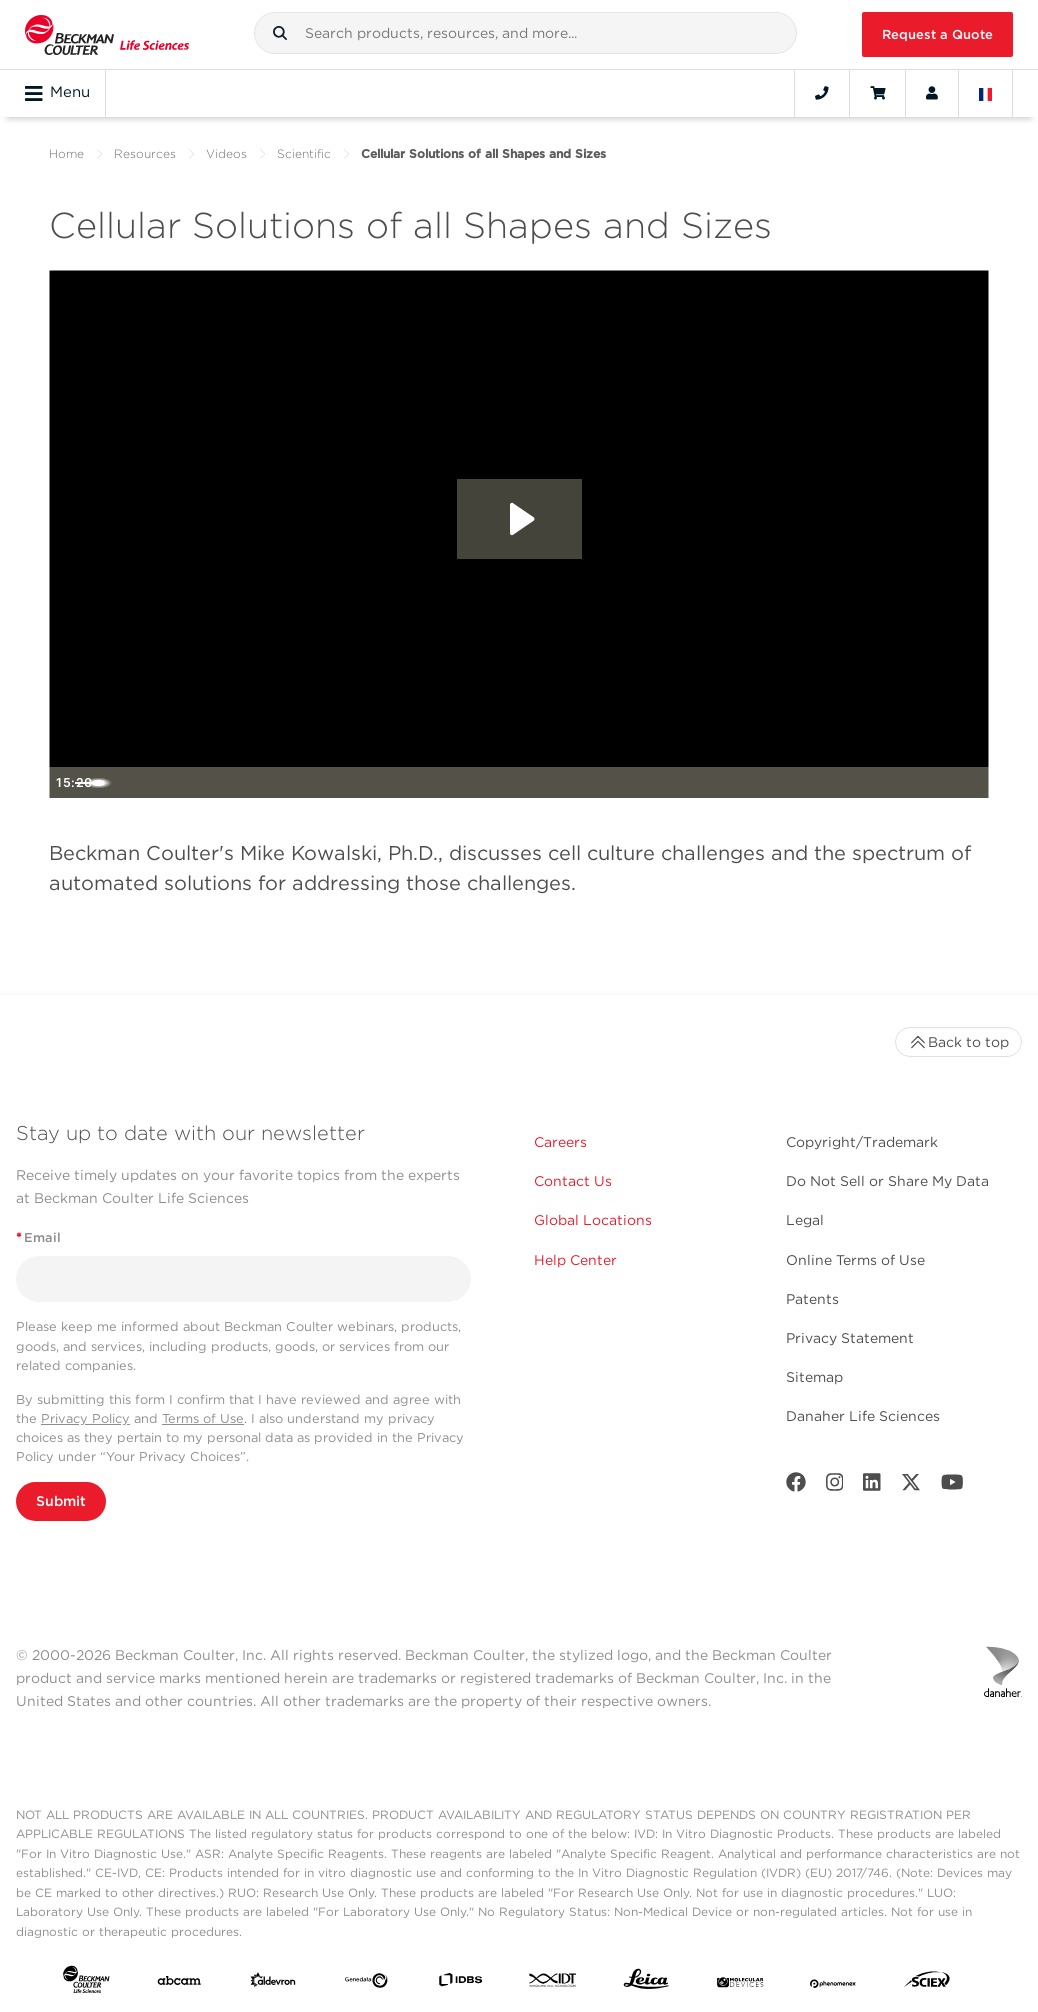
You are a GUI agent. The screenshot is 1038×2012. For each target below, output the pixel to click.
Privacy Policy (85, 1418)
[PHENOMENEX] (833, 1984)
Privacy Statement (850, 1338)
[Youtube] (952, 1486)
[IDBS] (460, 1984)
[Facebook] (796, 1486)
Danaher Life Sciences (863, 1416)
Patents (812, 1299)
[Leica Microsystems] (646, 1984)
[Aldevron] (273, 1984)
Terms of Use (203, 1418)
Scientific (304, 153)
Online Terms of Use (855, 1260)
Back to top (958, 1042)
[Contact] (822, 93)
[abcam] (179, 1984)
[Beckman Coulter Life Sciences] (107, 34)
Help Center (575, 1260)
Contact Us (573, 1181)
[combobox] (525, 33)
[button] (280, 33)
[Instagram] (835, 1486)
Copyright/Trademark (862, 1142)
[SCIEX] (927, 1984)
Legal (805, 1220)
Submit (61, 1501)
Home (66, 153)
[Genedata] (366, 1984)
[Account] (932, 93)
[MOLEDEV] (740, 1984)
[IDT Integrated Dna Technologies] (553, 1984)
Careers (560, 1142)
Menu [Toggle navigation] (57, 93)
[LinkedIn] (872, 1486)
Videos (226, 153)
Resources (145, 153)
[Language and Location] (986, 93)
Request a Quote (937, 34)
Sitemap (814, 1377)
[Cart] (877, 93)
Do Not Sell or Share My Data (887, 1181)
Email (38, 1237)
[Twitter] (911, 1486)
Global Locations (593, 1220)
